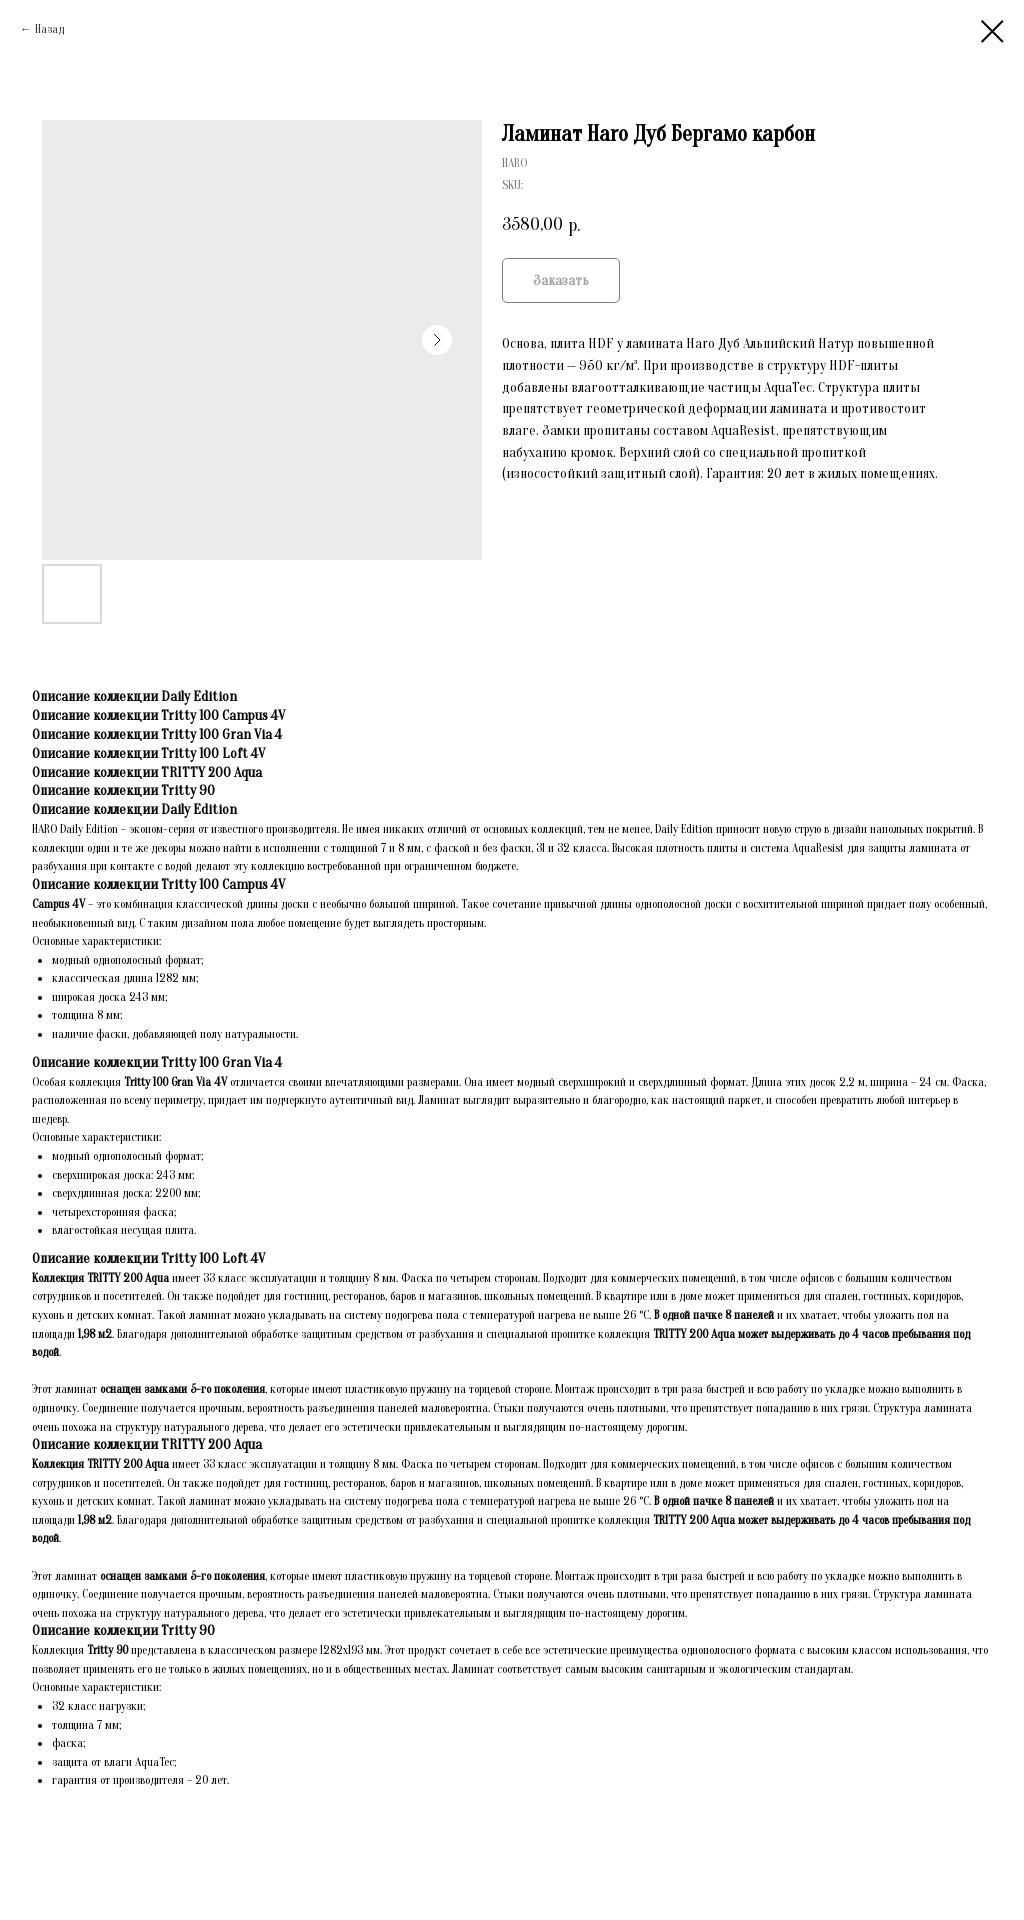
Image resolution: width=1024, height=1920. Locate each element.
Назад (49, 29)
